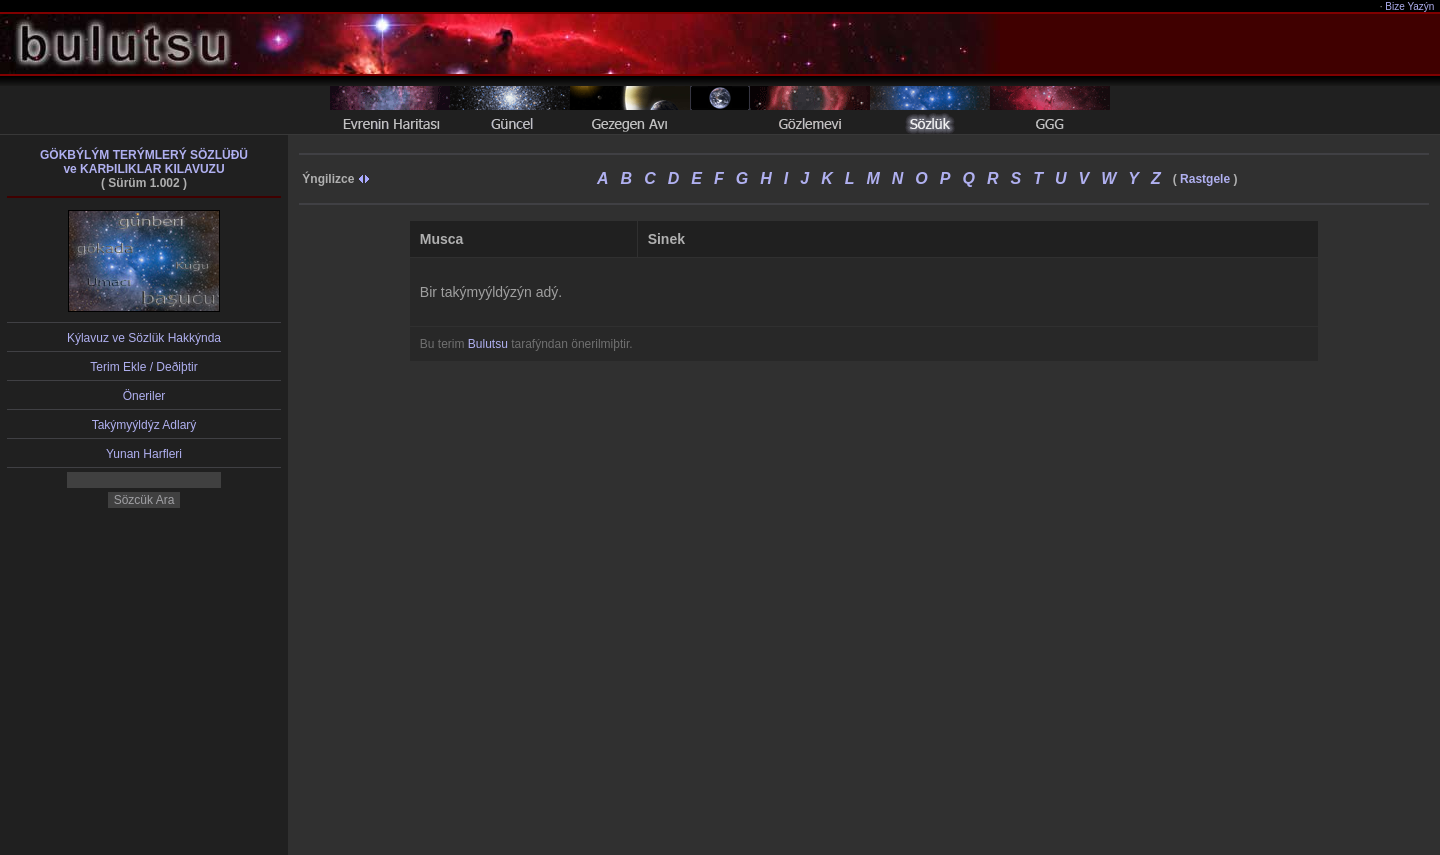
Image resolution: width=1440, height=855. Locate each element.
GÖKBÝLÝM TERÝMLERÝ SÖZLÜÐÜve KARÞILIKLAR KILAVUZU (144, 162)
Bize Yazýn (1410, 6)
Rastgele (1205, 179)
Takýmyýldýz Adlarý (144, 425)
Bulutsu (488, 344)
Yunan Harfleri (144, 454)
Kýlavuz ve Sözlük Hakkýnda (144, 338)
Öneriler (144, 396)
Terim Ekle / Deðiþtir (143, 367)
